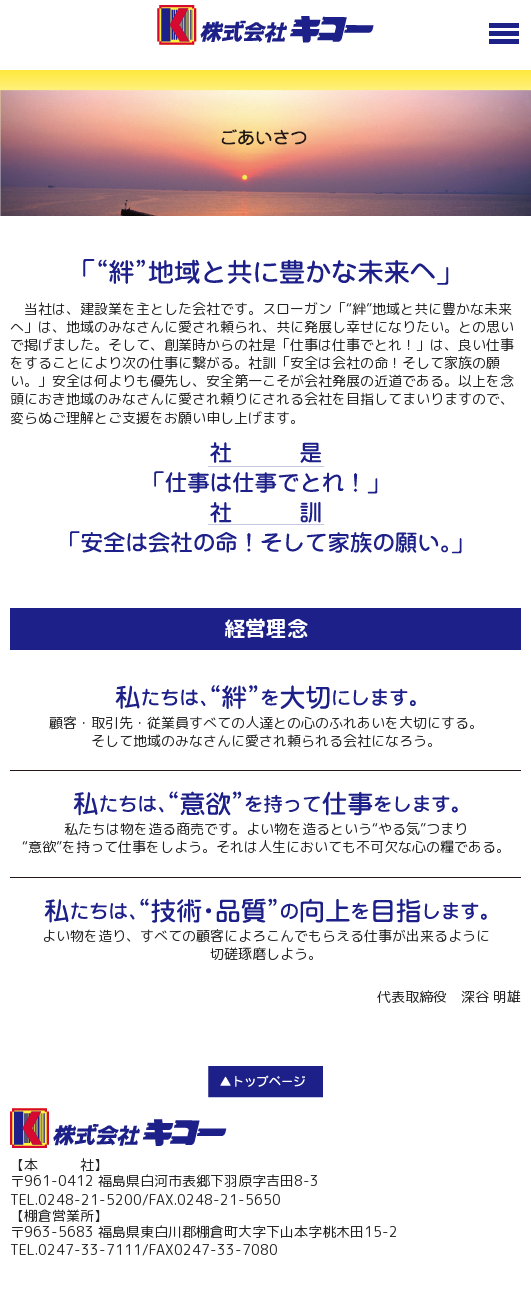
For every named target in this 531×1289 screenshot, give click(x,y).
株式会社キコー (118, 1128)
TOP (265, 1082)
